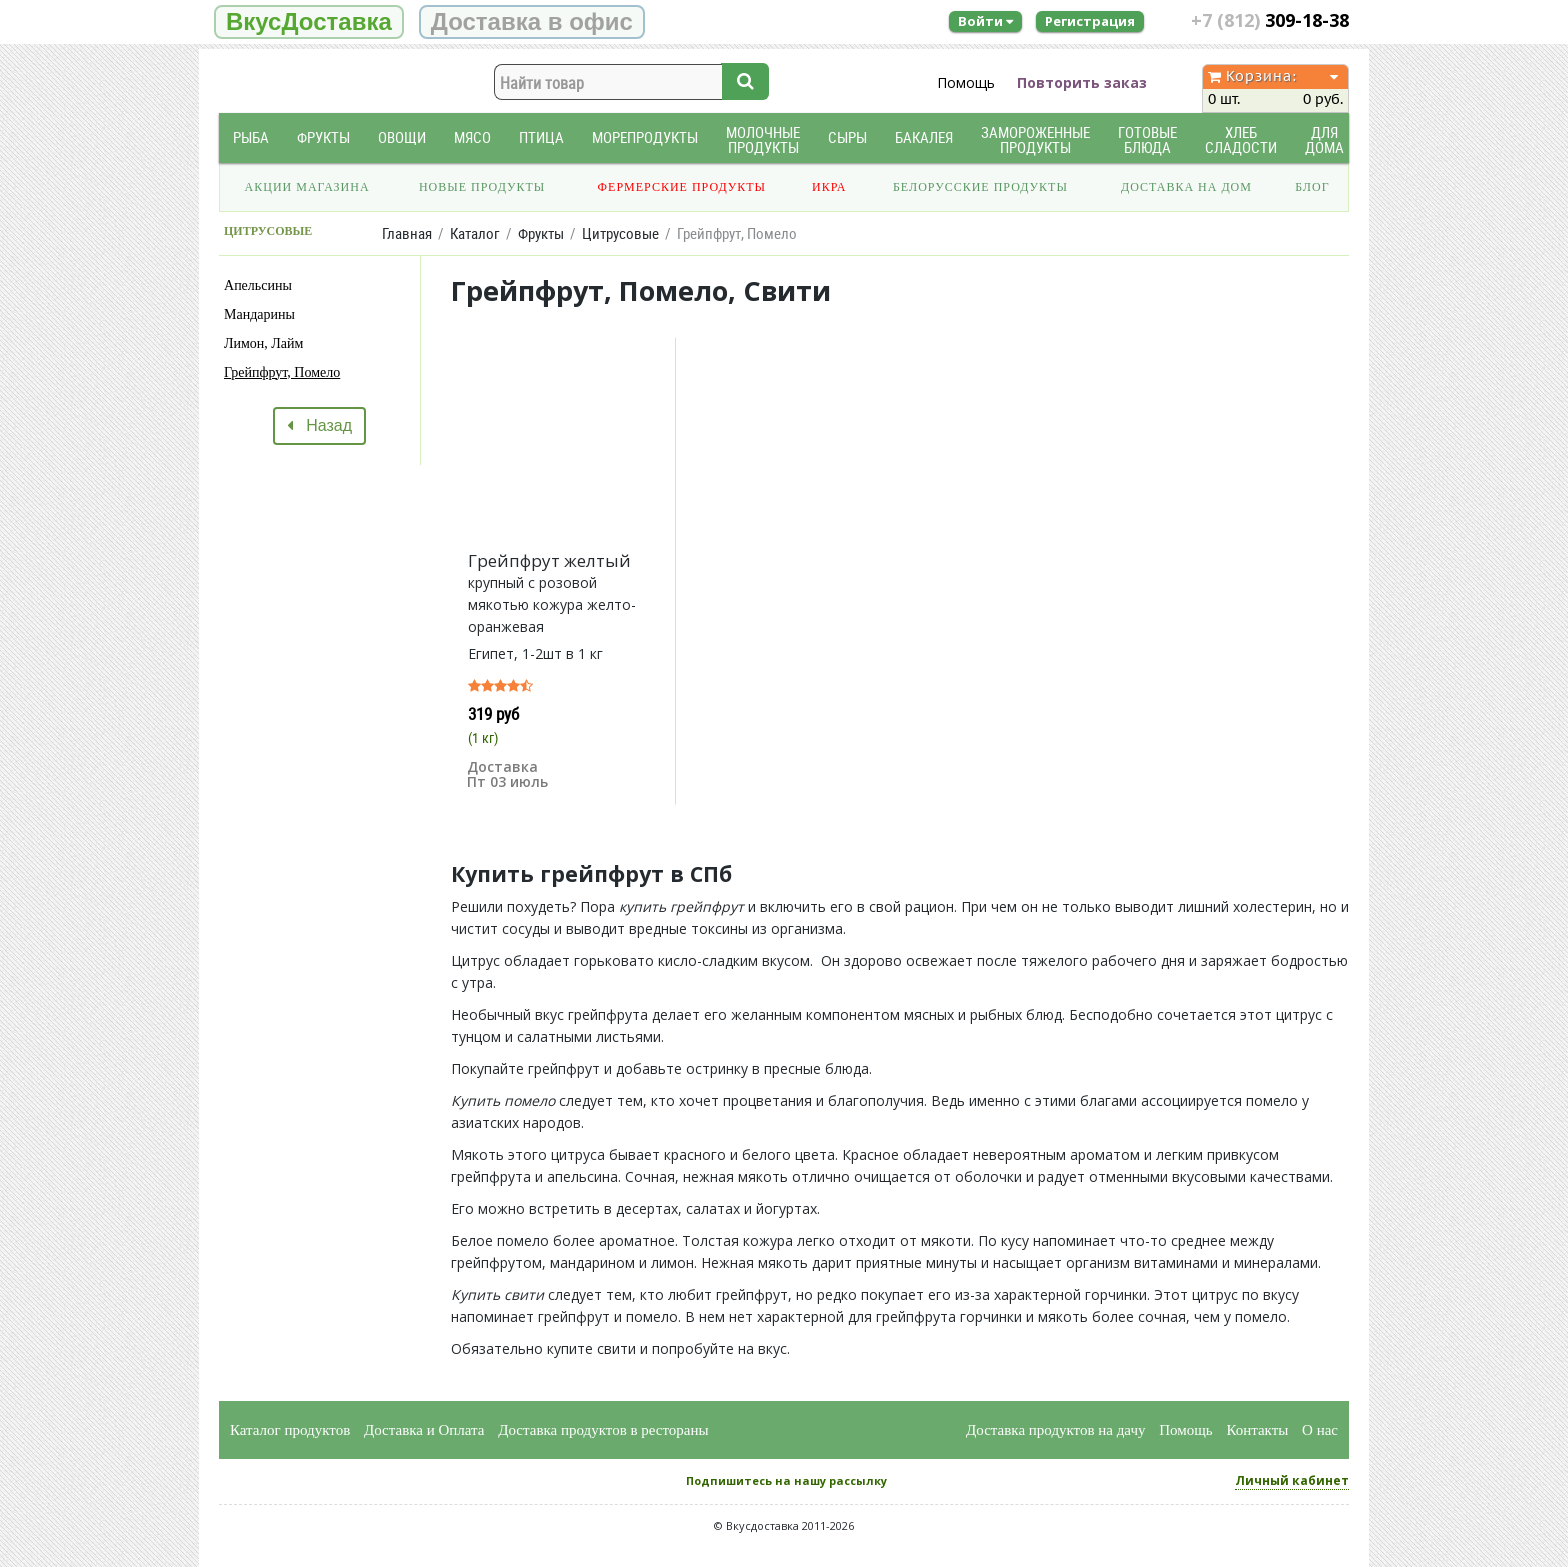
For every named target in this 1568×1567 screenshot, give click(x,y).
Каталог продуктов (290, 1430)
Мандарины (259, 314)
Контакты (1257, 1430)
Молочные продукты (763, 140)
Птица (541, 137)
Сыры (847, 137)
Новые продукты (482, 187)
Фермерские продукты (682, 187)
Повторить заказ (1082, 82)
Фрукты (323, 137)
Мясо (472, 137)
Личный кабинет (1292, 1480)
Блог (1312, 187)
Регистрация (1090, 21)
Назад (319, 425)
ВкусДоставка (309, 21)
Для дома (1324, 140)
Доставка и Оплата (424, 1430)
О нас (1320, 1430)
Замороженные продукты (1035, 140)
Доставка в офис (532, 21)
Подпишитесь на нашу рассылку (786, 1480)
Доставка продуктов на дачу (1055, 1430)
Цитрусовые (620, 233)
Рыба (251, 137)
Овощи (402, 137)
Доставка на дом (1186, 187)
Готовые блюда (1147, 140)
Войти (985, 21)
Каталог (475, 233)
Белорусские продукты (980, 187)
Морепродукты (645, 137)
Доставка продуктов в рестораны (603, 1430)
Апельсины (258, 285)
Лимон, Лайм (263, 343)
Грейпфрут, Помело (282, 372)
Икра (829, 187)
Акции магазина (307, 187)
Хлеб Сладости (1241, 140)
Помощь (966, 82)
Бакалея (924, 137)
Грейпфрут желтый (549, 560)
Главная (407, 233)
